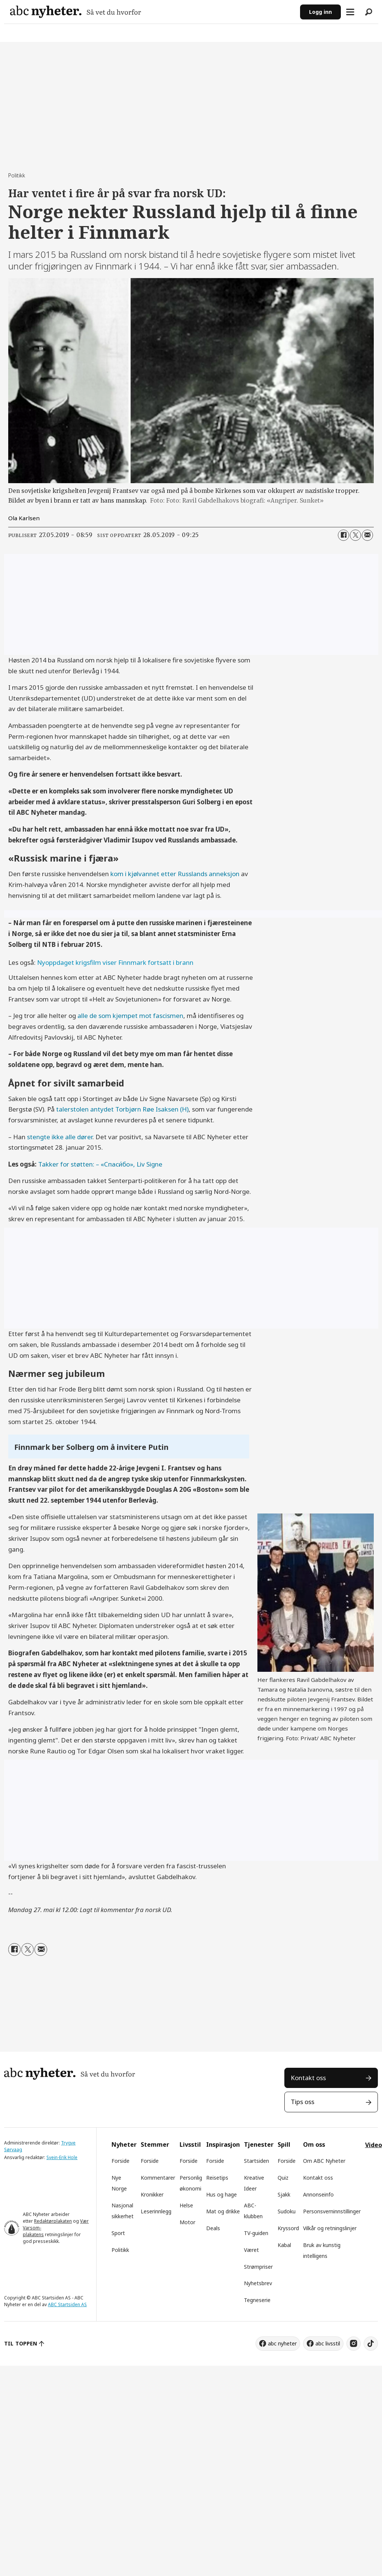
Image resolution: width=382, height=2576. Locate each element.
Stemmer (155, 2144)
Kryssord (288, 2228)
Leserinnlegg (156, 2211)
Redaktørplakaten (53, 2221)
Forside (120, 2160)
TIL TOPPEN (20, 2343)
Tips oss (302, 2101)
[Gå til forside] (75, 12)
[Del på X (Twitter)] (355, 535)
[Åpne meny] (350, 12)
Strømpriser (258, 2266)
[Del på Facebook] (343, 535)
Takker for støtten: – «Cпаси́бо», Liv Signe (100, 1164)
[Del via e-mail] (367, 535)
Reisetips (217, 2177)
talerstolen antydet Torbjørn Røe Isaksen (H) (122, 1109)
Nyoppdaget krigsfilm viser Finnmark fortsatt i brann (115, 962)
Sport (118, 2233)
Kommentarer (158, 2177)
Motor (187, 2222)
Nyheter (124, 2144)
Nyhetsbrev (258, 2283)
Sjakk (284, 2194)
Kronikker (152, 2194)
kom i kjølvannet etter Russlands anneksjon (174, 873)
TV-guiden (256, 2233)
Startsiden (256, 2160)
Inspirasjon (223, 2144)
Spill (284, 2144)
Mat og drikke (223, 2211)
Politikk (120, 2249)
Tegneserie (257, 2300)
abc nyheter (282, 2343)
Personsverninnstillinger (332, 2211)
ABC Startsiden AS (67, 2304)
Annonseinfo (318, 2194)
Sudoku (287, 2211)
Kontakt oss (308, 2077)
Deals (213, 2228)
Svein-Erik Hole (61, 2157)
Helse (186, 2205)
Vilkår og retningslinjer (330, 2228)
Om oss (314, 2144)
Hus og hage (221, 2194)
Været (251, 2249)
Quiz (283, 2177)
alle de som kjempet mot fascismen (130, 1015)
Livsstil (190, 2144)
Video (373, 2145)
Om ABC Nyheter (324, 2160)
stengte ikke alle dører (59, 1136)
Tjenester (258, 2144)
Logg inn (320, 11)
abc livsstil (327, 2343)
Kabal (284, 2245)
